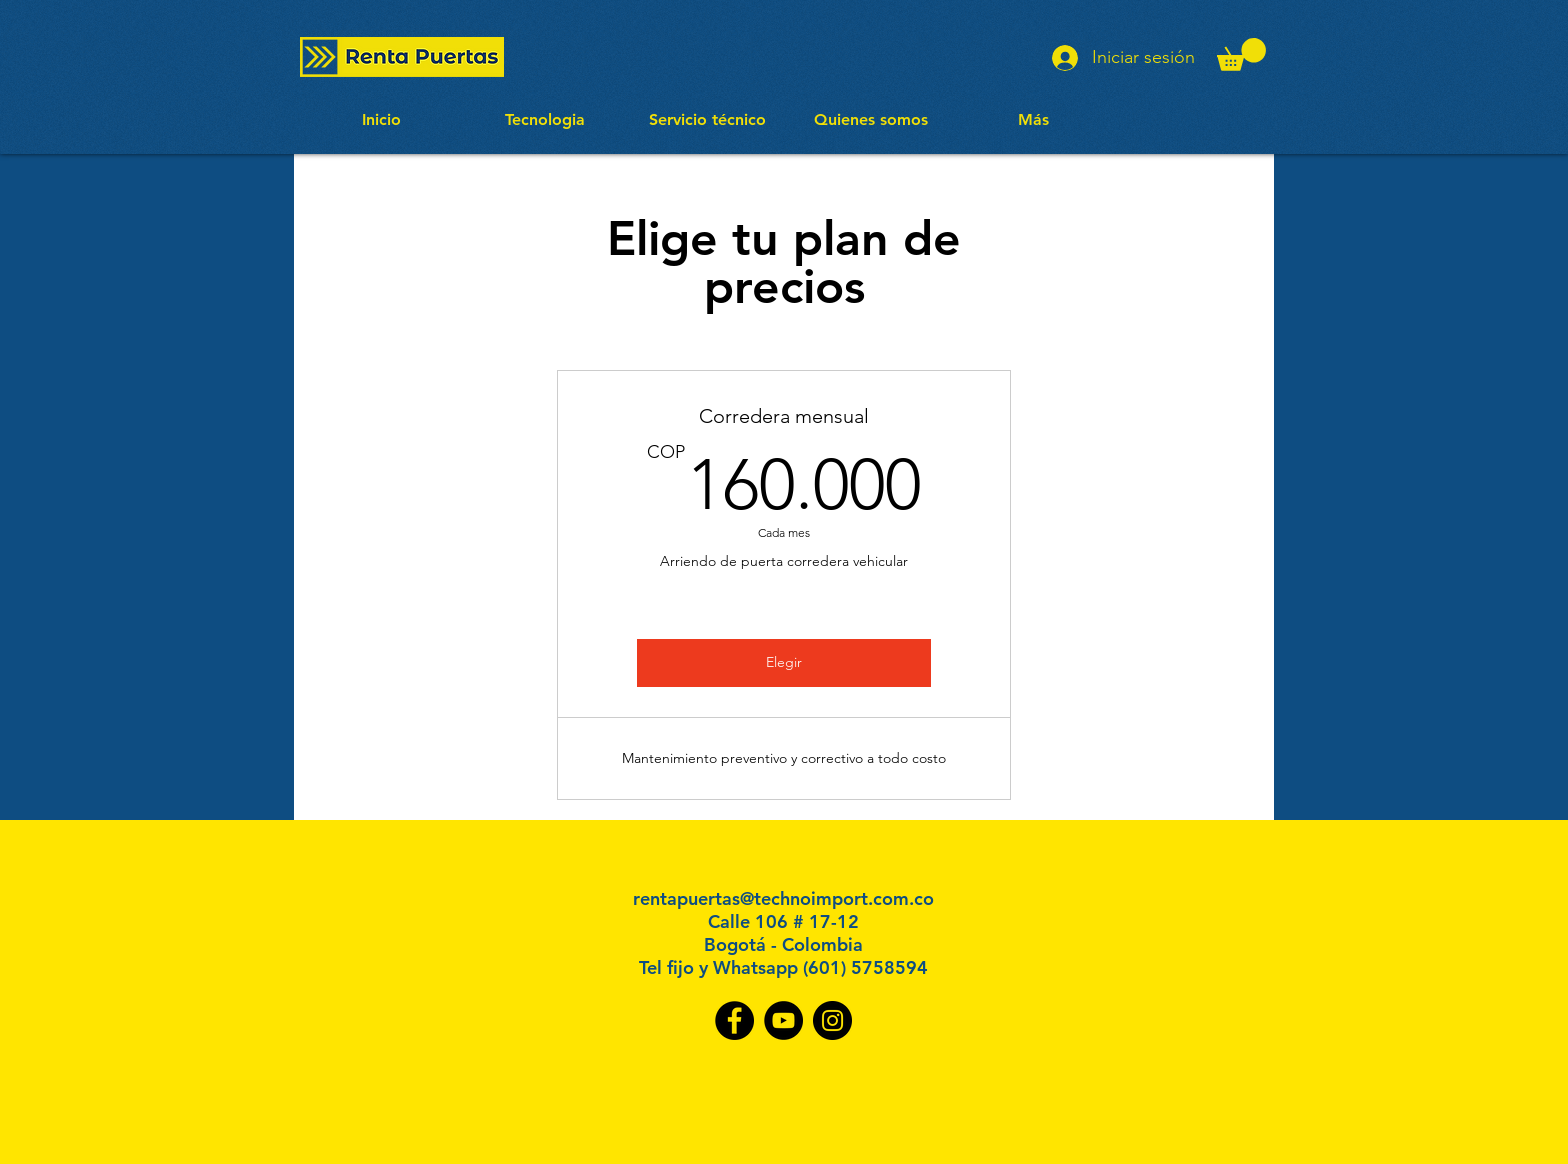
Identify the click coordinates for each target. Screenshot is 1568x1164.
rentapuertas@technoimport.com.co (783, 898)
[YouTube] (783, 1020)
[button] (1241, 54)
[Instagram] (832, 1020)
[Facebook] (734, 1020)
